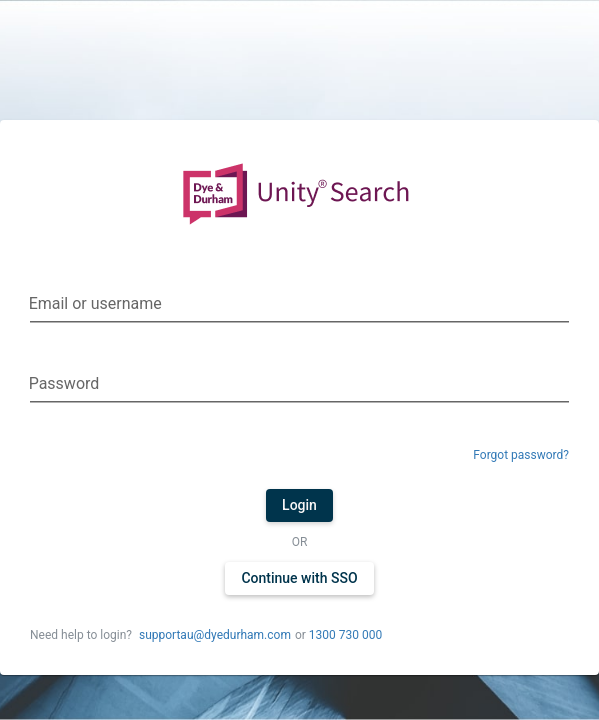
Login (299, 505)
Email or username (95, 303)
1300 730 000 (345, 635)
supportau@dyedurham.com (215, 635)
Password (64, 383)
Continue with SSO (299, 578)
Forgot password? (521, 455)
